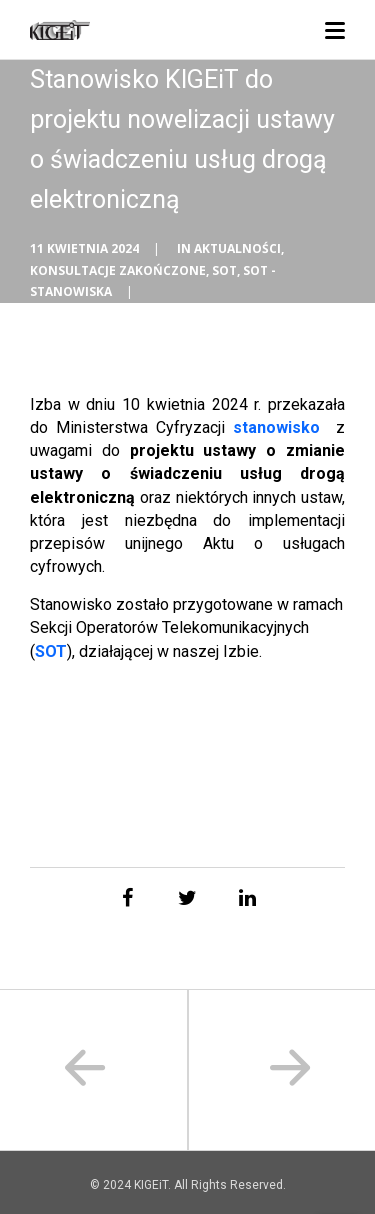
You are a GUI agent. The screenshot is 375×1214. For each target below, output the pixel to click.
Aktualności (237, 248)
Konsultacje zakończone (118, 270)
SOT (224, 270)
